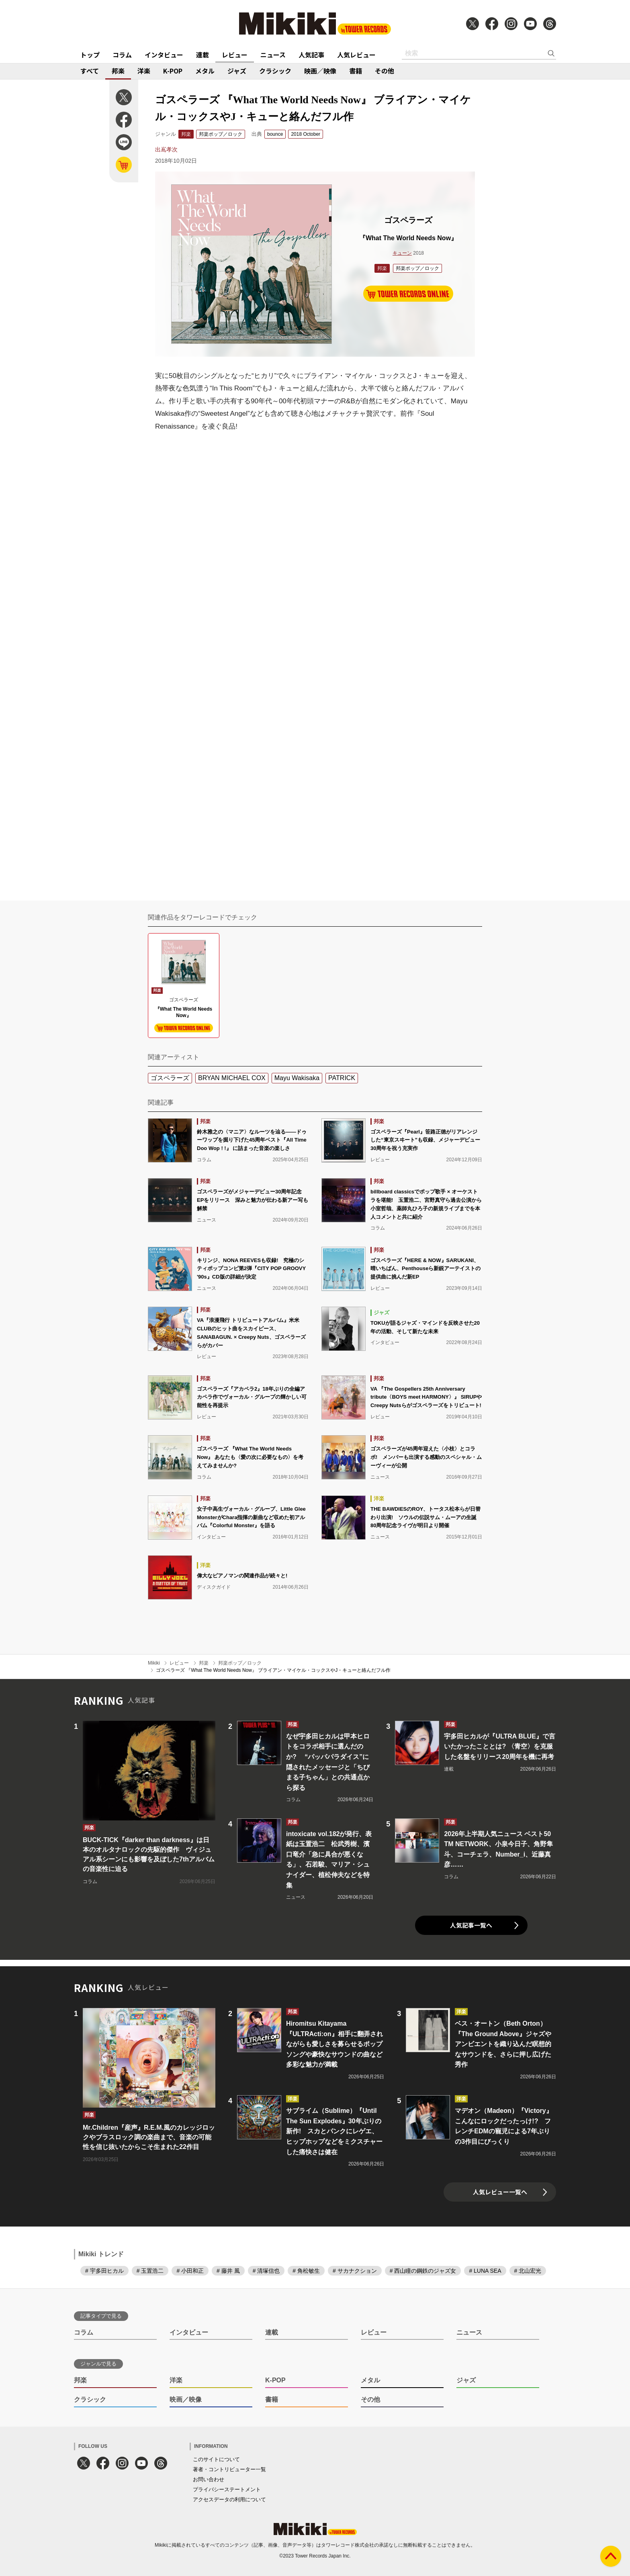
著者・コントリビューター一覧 (229, 2469)
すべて (89, 71)
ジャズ (236, 71)
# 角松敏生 (306, 2271)
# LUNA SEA (485, 2271)
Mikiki (154, 1663)
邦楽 (118, 71)
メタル (205, 71)
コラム (122, 54)
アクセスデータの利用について (229, 2499)
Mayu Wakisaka (296, 1078)
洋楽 (143, 71)
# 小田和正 (190, 2271)
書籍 (355, 71)
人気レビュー (356, 54)
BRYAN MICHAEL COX (232, 1078)
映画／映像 (320, 71)
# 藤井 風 (228, 2271)
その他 (384, 71)
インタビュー (164, 54)
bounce (275, 134)
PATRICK (341, 1078)
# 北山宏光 (528, 2271)
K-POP (172, 71)
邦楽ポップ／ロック (220, 134)
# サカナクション (355, 2271)
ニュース (273, 54)
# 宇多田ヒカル (104, 2271)
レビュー (235, 54)
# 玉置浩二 (150, 2271)
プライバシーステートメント (227, 2489)
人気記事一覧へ (471, 1925)
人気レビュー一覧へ (500, 2192)
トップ (90, 54)
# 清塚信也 (266, 2271)
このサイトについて (216, 2459)
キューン (402, 253)
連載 (202, 54)
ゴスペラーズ (170, 1078)
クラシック (275, 71)
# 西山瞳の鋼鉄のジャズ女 (423, 2271)
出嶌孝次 (166, 149)
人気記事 (311, 54)
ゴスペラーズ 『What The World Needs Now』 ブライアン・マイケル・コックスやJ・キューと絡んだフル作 (273, 1670)
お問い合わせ (208, 2479)
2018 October (305, 134)
